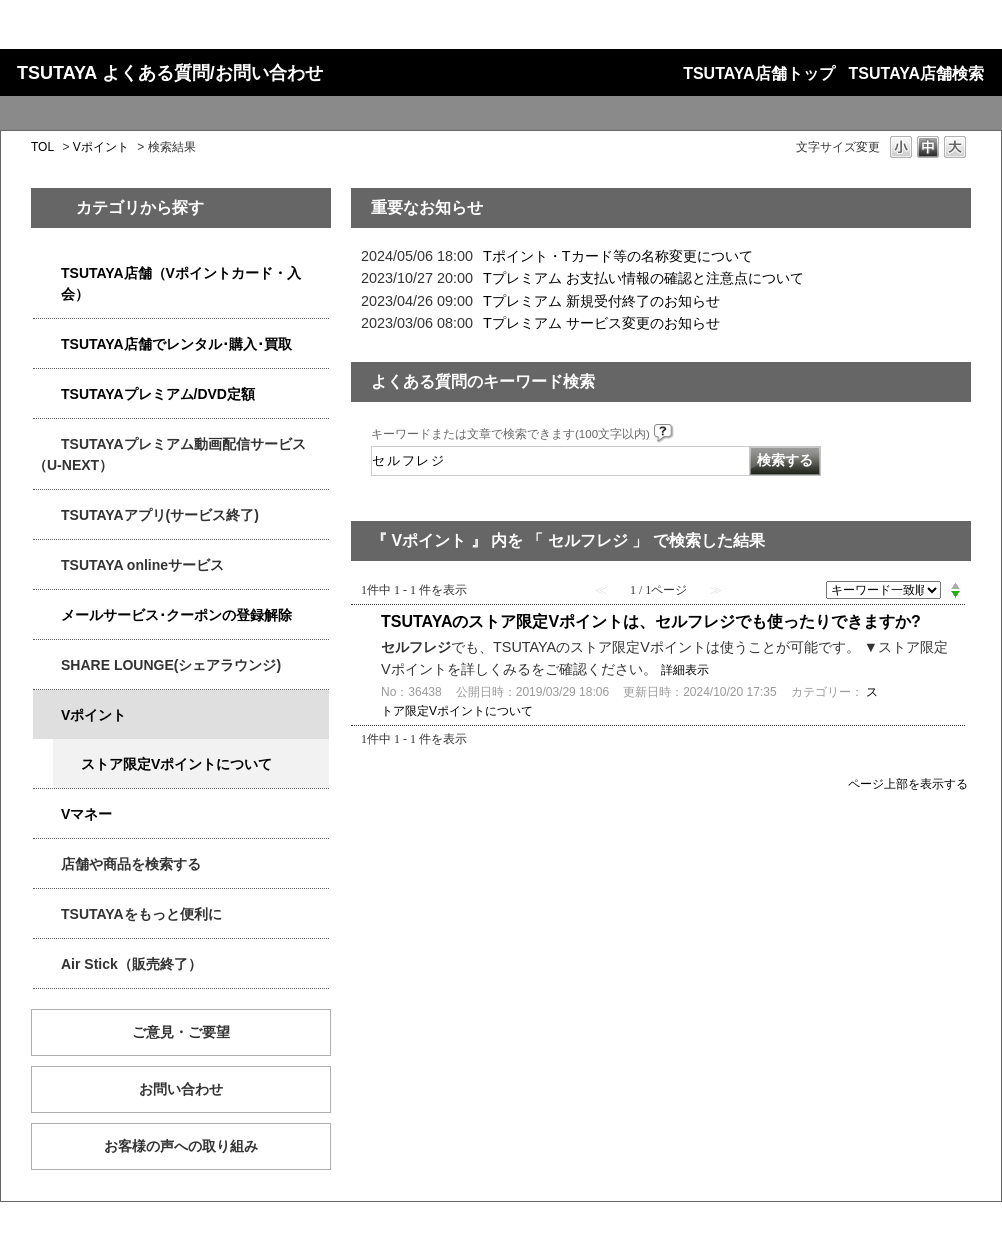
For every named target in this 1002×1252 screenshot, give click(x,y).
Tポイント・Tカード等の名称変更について (618, 256)
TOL (42, 147)
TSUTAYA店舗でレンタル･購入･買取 (176, 344)
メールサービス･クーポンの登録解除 (176, 615)
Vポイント (101, 147)
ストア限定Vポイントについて (176, 764)
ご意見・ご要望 (181, 1032)
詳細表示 (685, 670)
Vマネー (86, 814)
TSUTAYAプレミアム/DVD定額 (158, 394)
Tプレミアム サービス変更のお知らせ (601, 323)
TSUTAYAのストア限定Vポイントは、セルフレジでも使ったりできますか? (651, 621)
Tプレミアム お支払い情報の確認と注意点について (643, 278)
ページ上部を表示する (908, 783)
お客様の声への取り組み (181, 1146)
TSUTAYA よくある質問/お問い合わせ (170, 73)
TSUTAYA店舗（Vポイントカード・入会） (181, 283)
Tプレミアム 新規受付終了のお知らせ (601, 301)
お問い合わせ (181, 1089)
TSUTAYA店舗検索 (916, 73)
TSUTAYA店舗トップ (758, 73)
